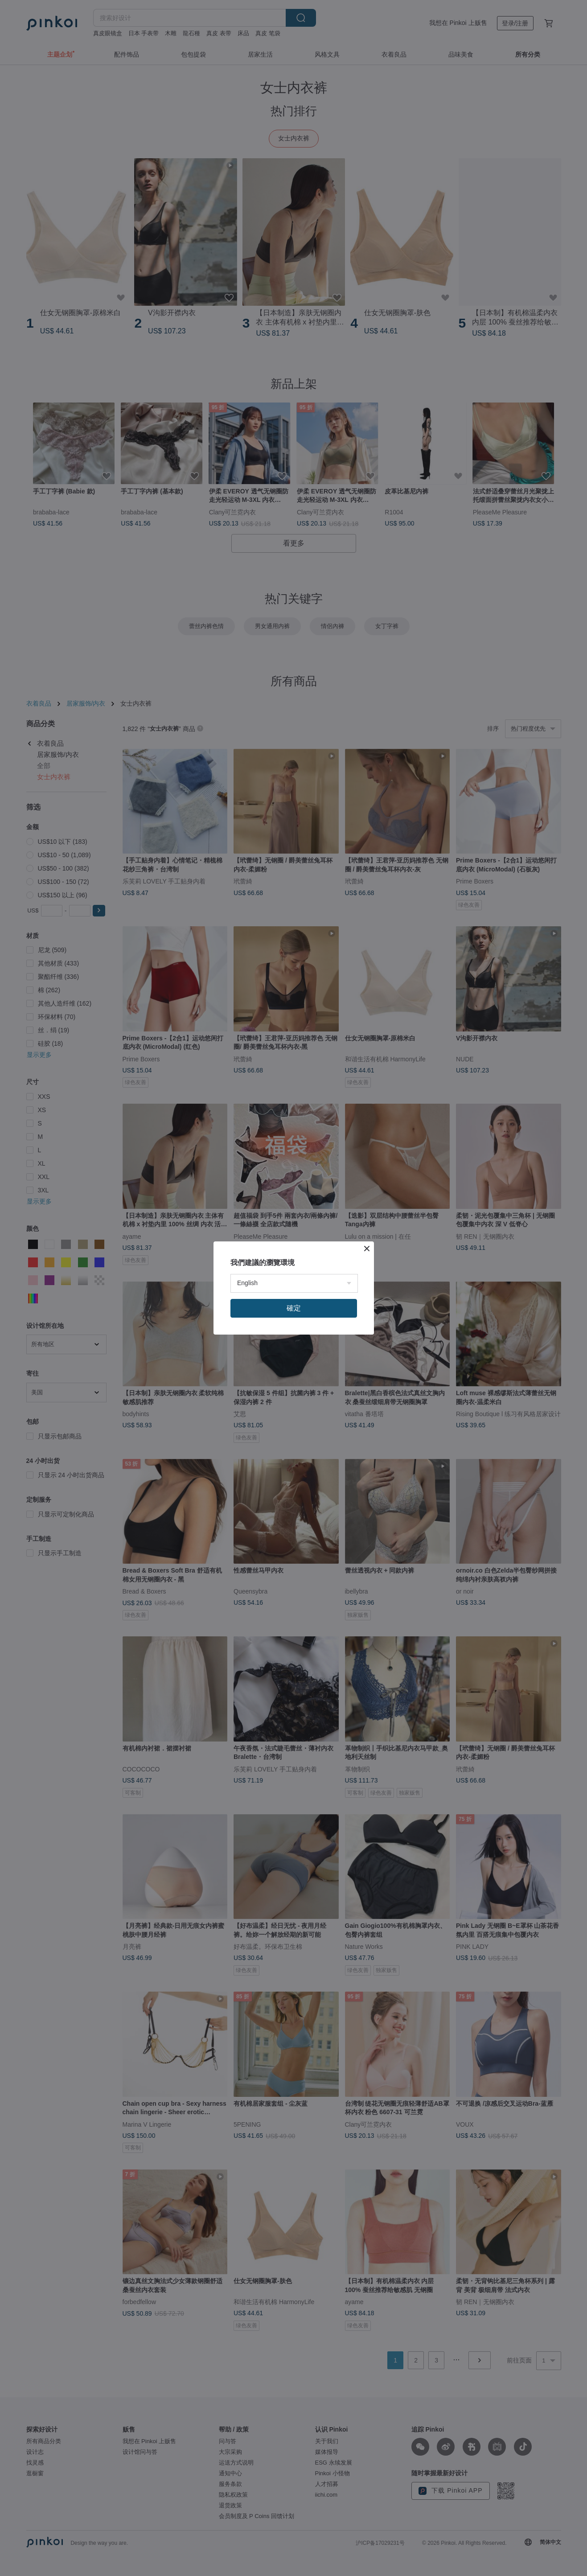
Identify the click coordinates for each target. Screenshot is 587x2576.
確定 (294, 1308)
